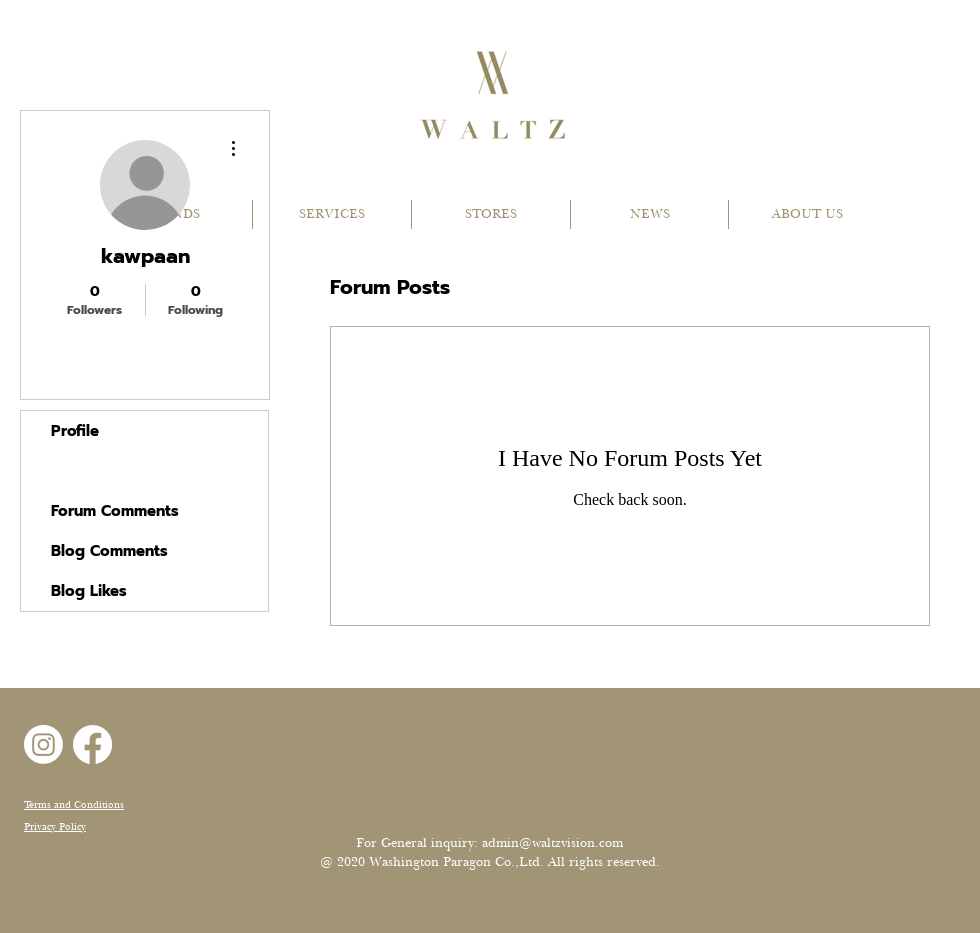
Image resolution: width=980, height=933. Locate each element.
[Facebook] (92, 744)
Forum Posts (96, 471)
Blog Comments (109, 551)
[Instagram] (43, 744)
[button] (332, 214)
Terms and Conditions (74, 804)
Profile (75, 431)
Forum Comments (115, 511)
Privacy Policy (55, 826)
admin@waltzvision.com (552, 843)
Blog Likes (89, 591)
